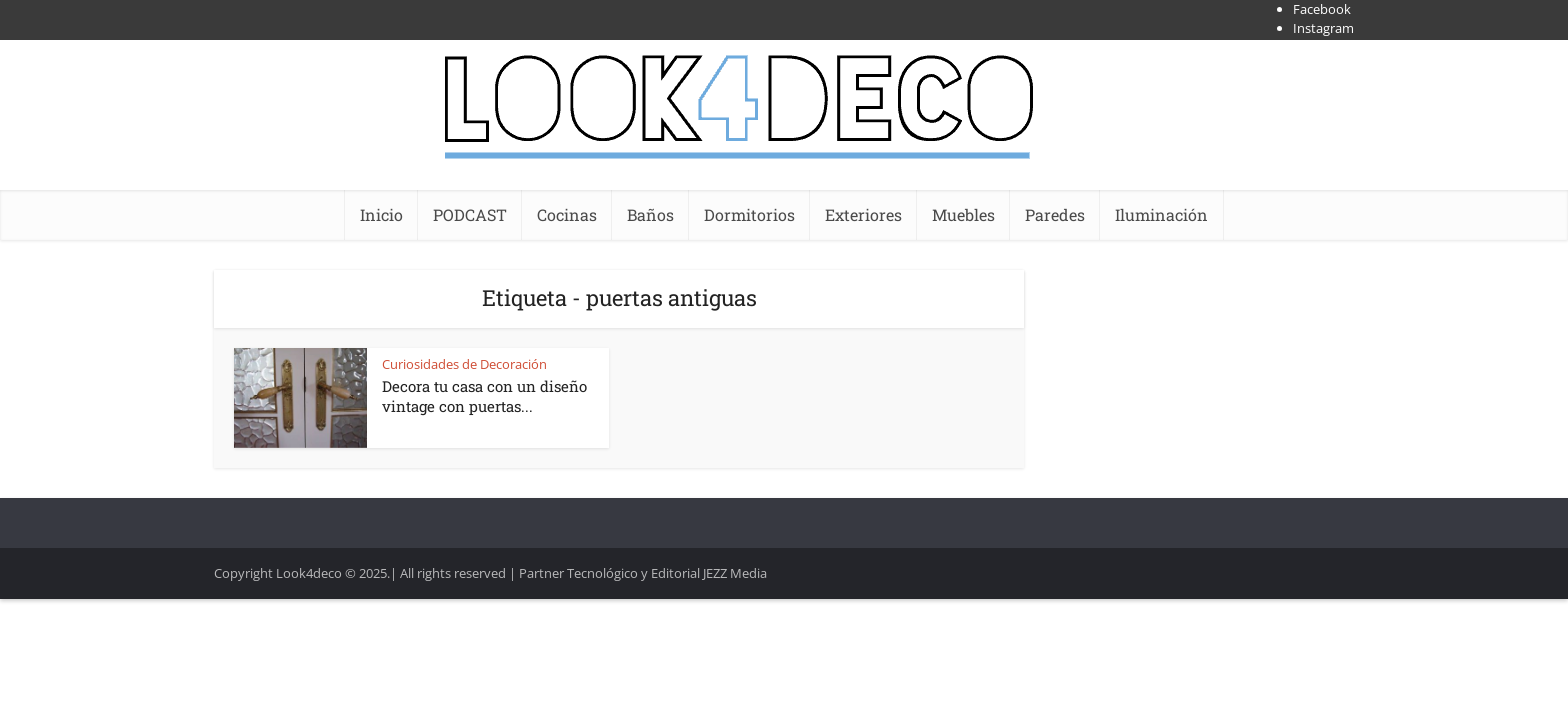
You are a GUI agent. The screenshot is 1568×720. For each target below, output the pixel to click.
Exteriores (863, 214)
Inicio (381, 214)
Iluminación (1161, 214)
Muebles (963, 214)
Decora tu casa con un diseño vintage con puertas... (484, 396)
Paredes (1055, 214)
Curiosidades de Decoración (464, 364)
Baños (650, 214)
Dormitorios (749, 214)
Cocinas (567, 214)
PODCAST (470, 214)
